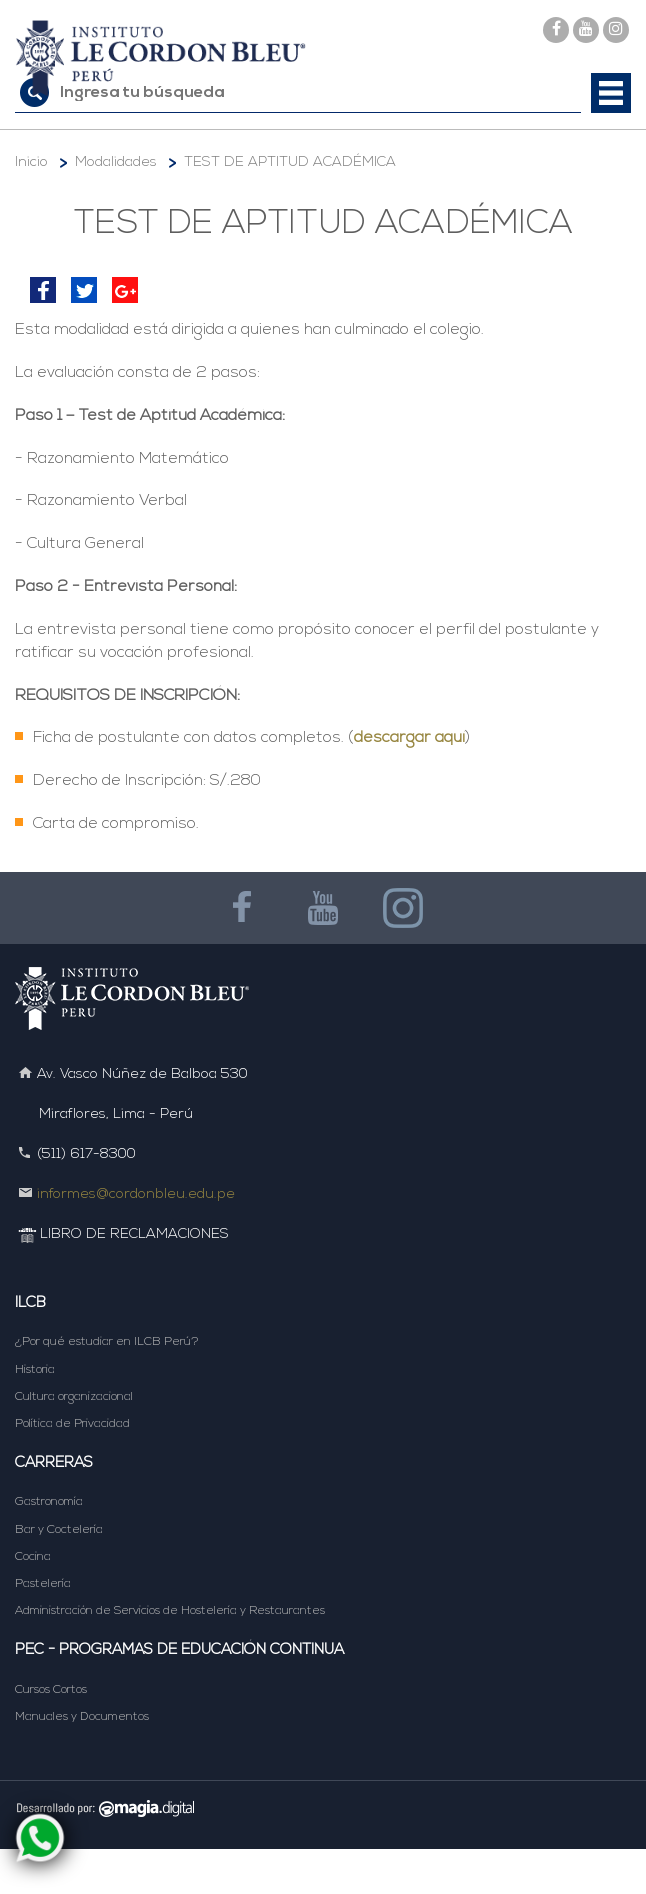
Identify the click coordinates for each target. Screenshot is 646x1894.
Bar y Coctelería (59, 1530)
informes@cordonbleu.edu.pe (136, 1194)
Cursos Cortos (51, 1690)
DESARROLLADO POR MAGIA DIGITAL (323, 1807)
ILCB (30, 1303)
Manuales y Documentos (82, 1717)
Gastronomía (49, 1502)
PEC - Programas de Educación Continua (179, 1650)
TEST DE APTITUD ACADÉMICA (290, 162)
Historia (35, 1370)
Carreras (54, 1463)
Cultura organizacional (74, 1397)
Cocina (33, 1557)
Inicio (31, 162)
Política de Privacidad (72, 1424)
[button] (611, 93)
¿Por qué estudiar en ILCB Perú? (107, 1342)
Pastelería (43, 1584)
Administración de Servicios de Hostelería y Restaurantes (170, 1611)
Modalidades (116, 162)
